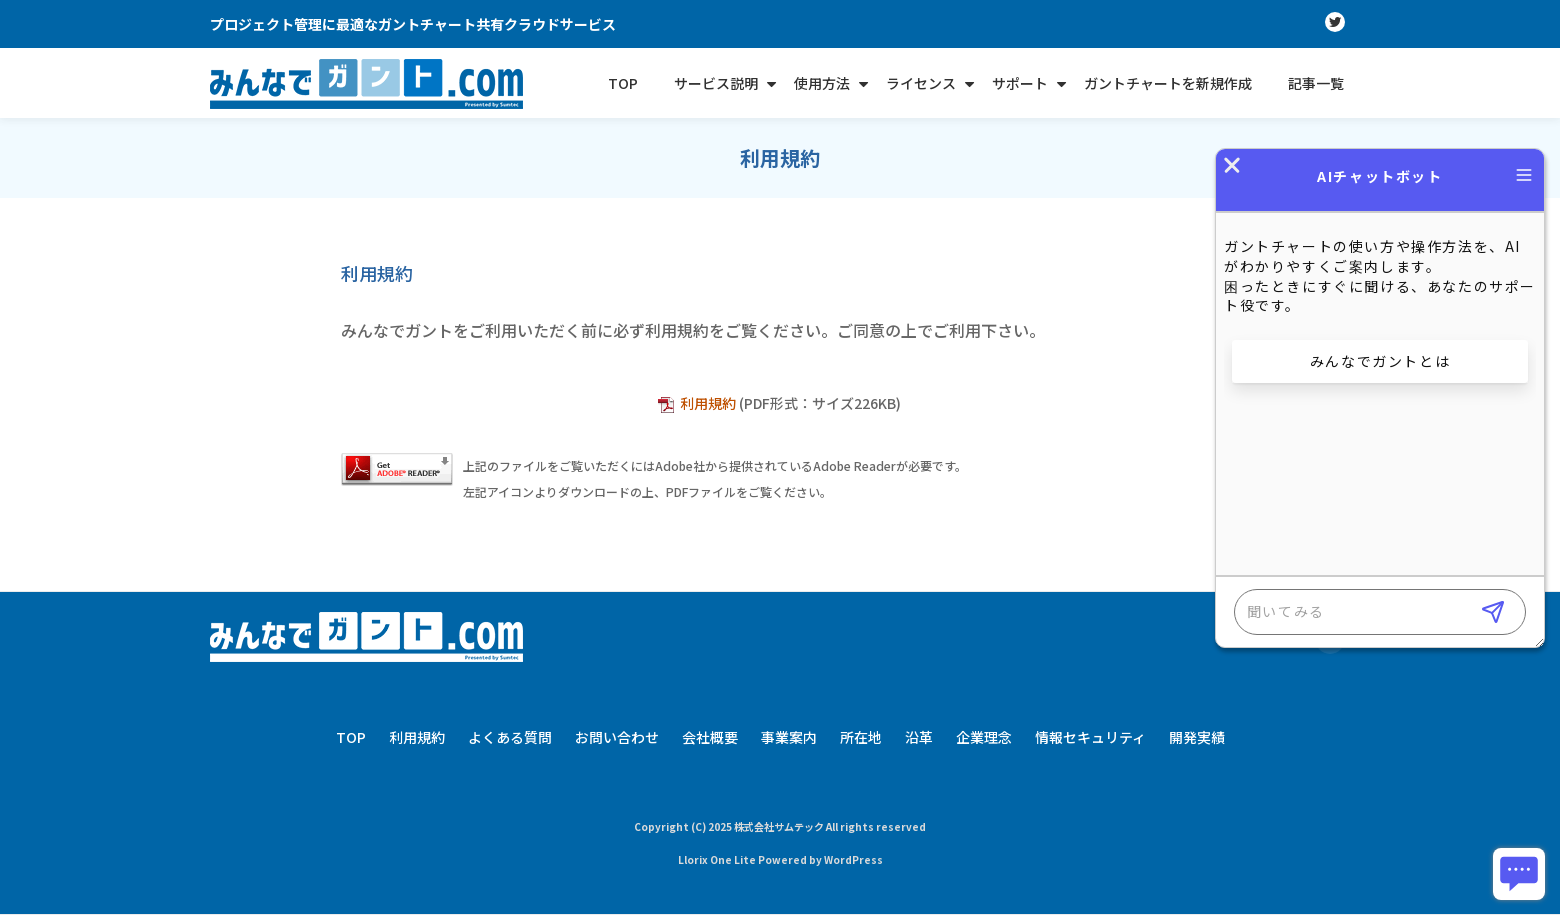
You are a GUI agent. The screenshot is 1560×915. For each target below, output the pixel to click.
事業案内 (789, 737)
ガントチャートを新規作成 (1168, 83)
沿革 (919, 737)
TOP (623, 83)
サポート (1020, 83)
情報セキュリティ (1090, 737)
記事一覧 (1316, 83)
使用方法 (822, 83)
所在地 (861, 737)
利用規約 (709, 403)
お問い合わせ (617, 737)
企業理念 (984, 737)
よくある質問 (510, 737)
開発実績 (1197, 737)
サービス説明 (716, 83)
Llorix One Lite (718, 859)
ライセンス (921, 83)
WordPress (853, 859)
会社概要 (710, 737)
